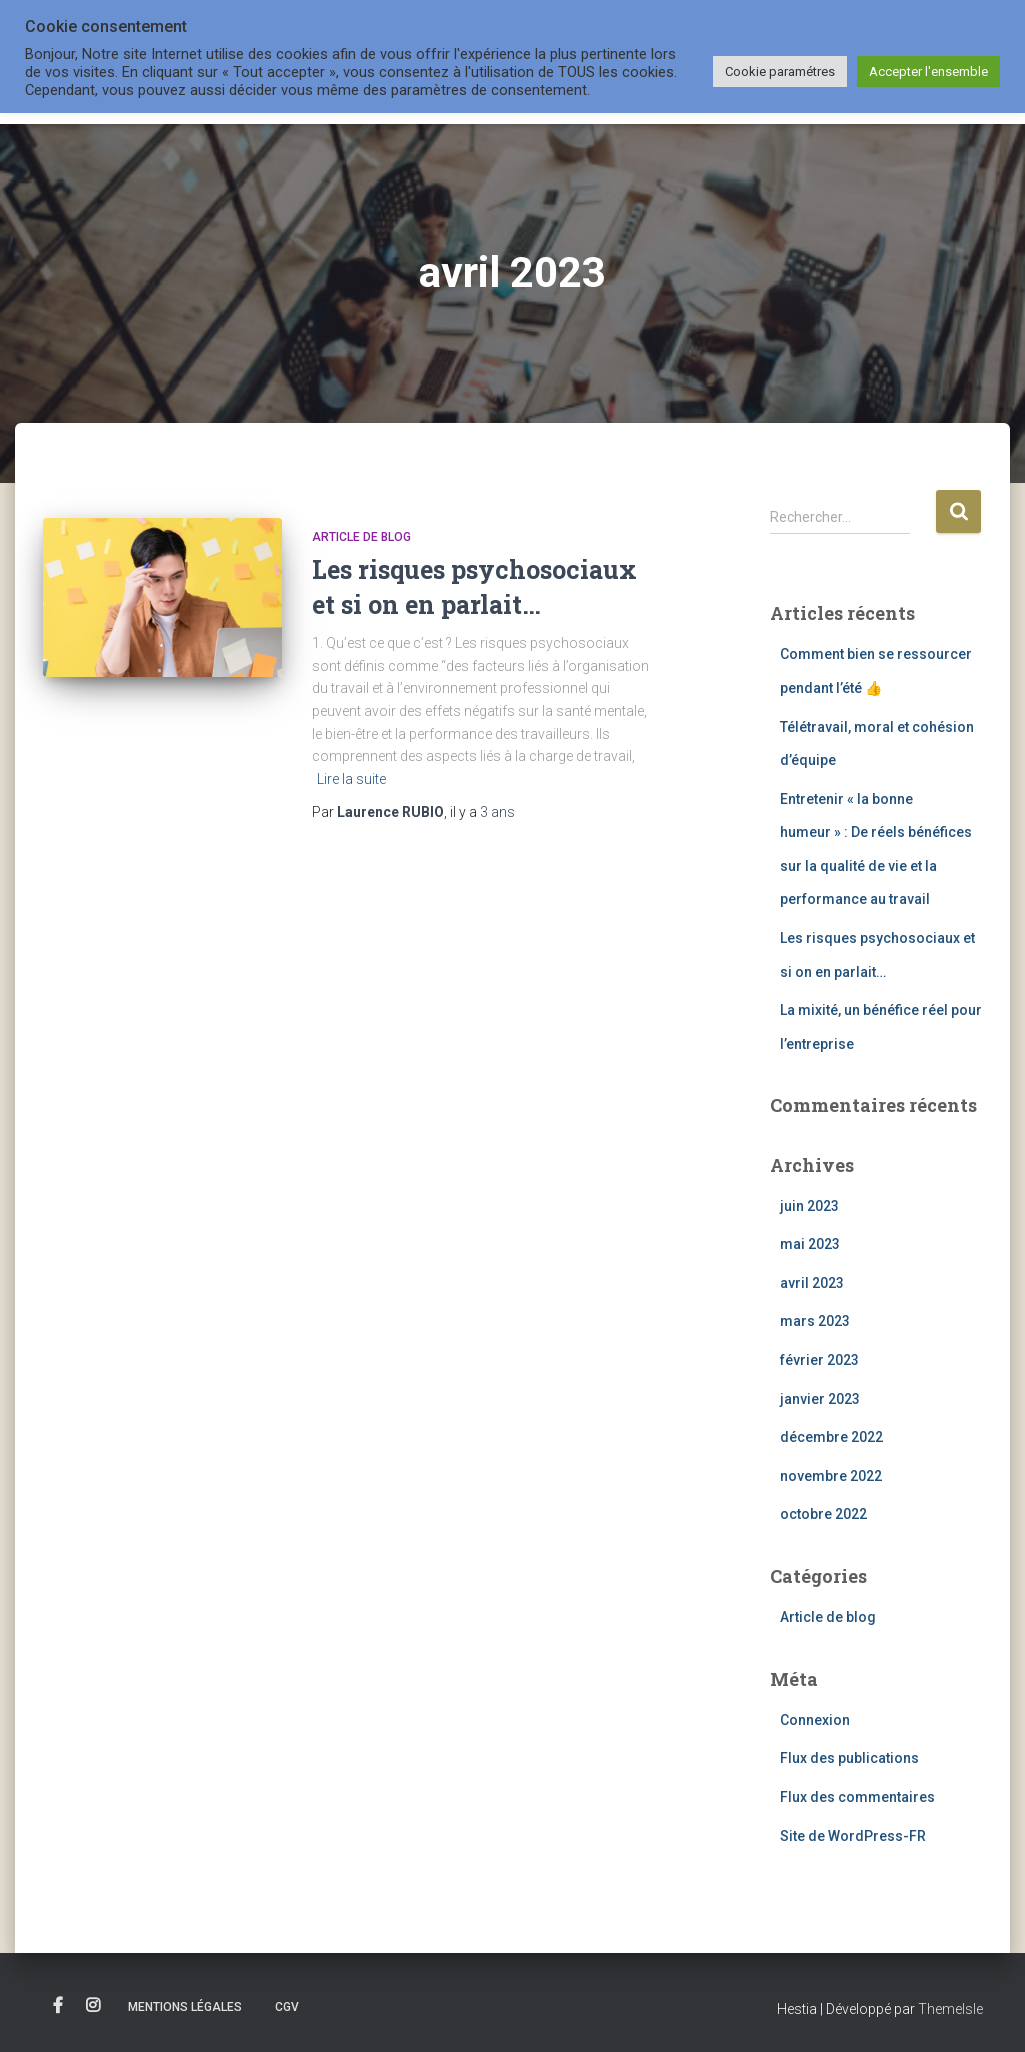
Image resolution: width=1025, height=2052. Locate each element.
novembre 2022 (831, 1476)
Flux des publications (849, 1758)
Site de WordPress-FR (853, 1836)
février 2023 (819, 1360)
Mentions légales (185, 2007)
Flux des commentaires (857, 1797)
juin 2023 (809, 1206)
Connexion (815, 1720)
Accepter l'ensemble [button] (928, 71)
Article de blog (361, 537)
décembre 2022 (831, 1437)
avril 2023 (812, 1283)
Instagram (93, 2006)
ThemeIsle (950, 2009)
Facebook (58, 2006)
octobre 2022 (823, 1514)
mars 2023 (815, 1321)
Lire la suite (351, 779)
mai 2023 (810, 1244)
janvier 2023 (820, 1399)
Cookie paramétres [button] (780, 71)
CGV (287, 2007)
